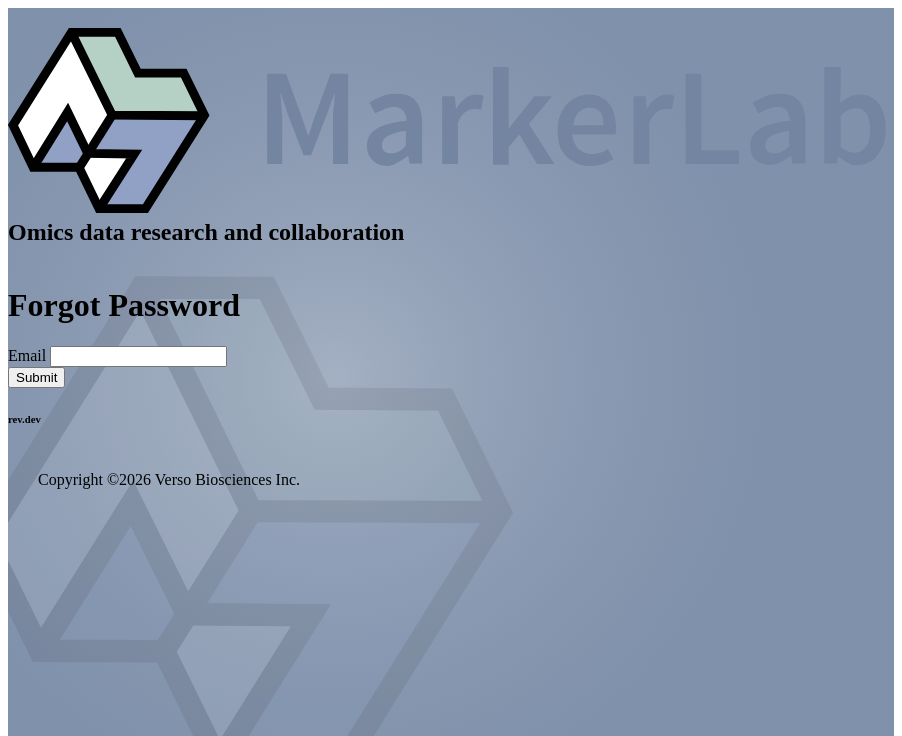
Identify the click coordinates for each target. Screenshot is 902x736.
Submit (36, 377)
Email (27, 355)
